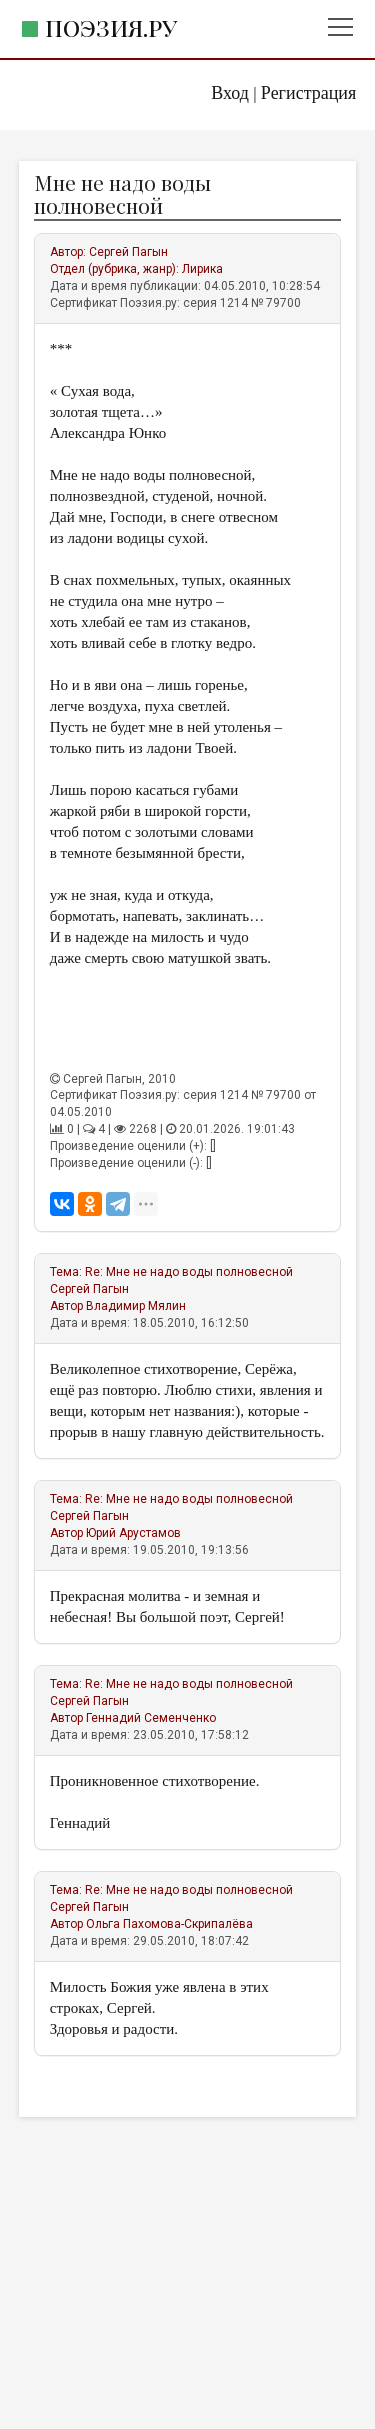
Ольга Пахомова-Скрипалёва (169, 1924)
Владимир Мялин (136, 1306)
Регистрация (308, 93)
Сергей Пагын (128, 252)
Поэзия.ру (111, 27)
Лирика (202, 269)
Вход (230, 93)
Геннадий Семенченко (151, 1718)
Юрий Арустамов (133, 1533)
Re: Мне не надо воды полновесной (189, 1272)
